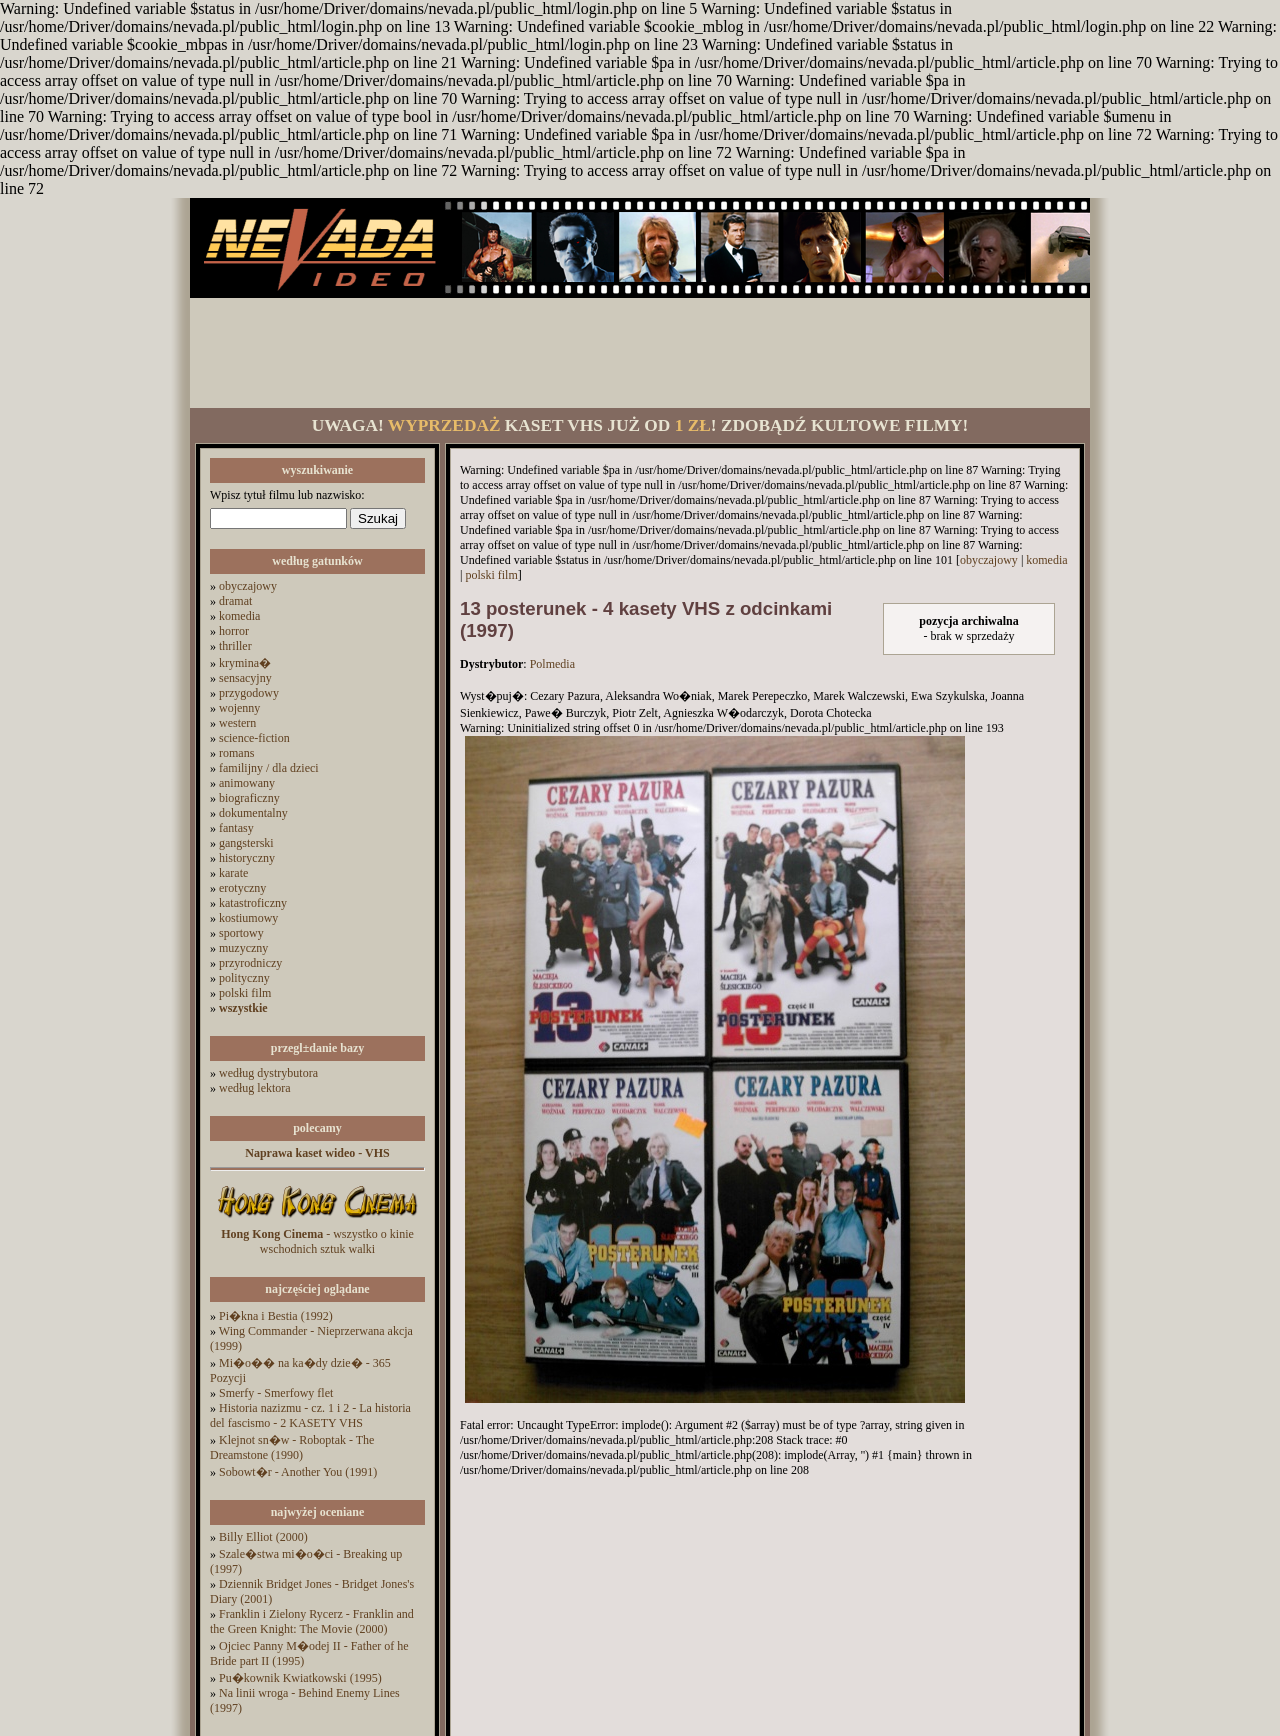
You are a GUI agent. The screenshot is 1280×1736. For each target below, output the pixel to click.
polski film (245, 993)
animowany (247, 783)
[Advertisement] (640, 353)
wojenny (239, 708)
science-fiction (254, 738)
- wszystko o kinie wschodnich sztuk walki (317, 1241)
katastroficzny (253, 903)
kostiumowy (248, 918)
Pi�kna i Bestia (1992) (276, 1316)
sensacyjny (245, 678)
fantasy (236, 828)
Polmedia (552, 664)
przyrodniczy (250, 963)
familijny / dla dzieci (269, 768)
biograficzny (249, 798)
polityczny (244, 978)
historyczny (247, 858)
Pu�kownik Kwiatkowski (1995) (300, 1678)
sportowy (241, 933)
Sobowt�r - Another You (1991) (298, 1472)
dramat (235, 601)
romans (236, 753)
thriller (235, 646)
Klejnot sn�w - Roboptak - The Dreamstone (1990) (292, 1447)
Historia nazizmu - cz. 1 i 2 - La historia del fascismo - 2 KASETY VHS (310, 1415)
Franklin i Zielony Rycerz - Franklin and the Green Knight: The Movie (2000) (312, 1621)
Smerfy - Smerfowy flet (276, 1393)
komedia (239, 616)
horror (234, 631)
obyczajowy (248, 586)
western (237, 723)
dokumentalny (253, 813)
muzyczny (243, 948)
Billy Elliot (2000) (263, 1537)
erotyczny (242, 888)
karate (233, 873)
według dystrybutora (268, 1073)
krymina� (245, 663)
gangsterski (246, 843)
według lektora (255, 1088)
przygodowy (249, 693)
